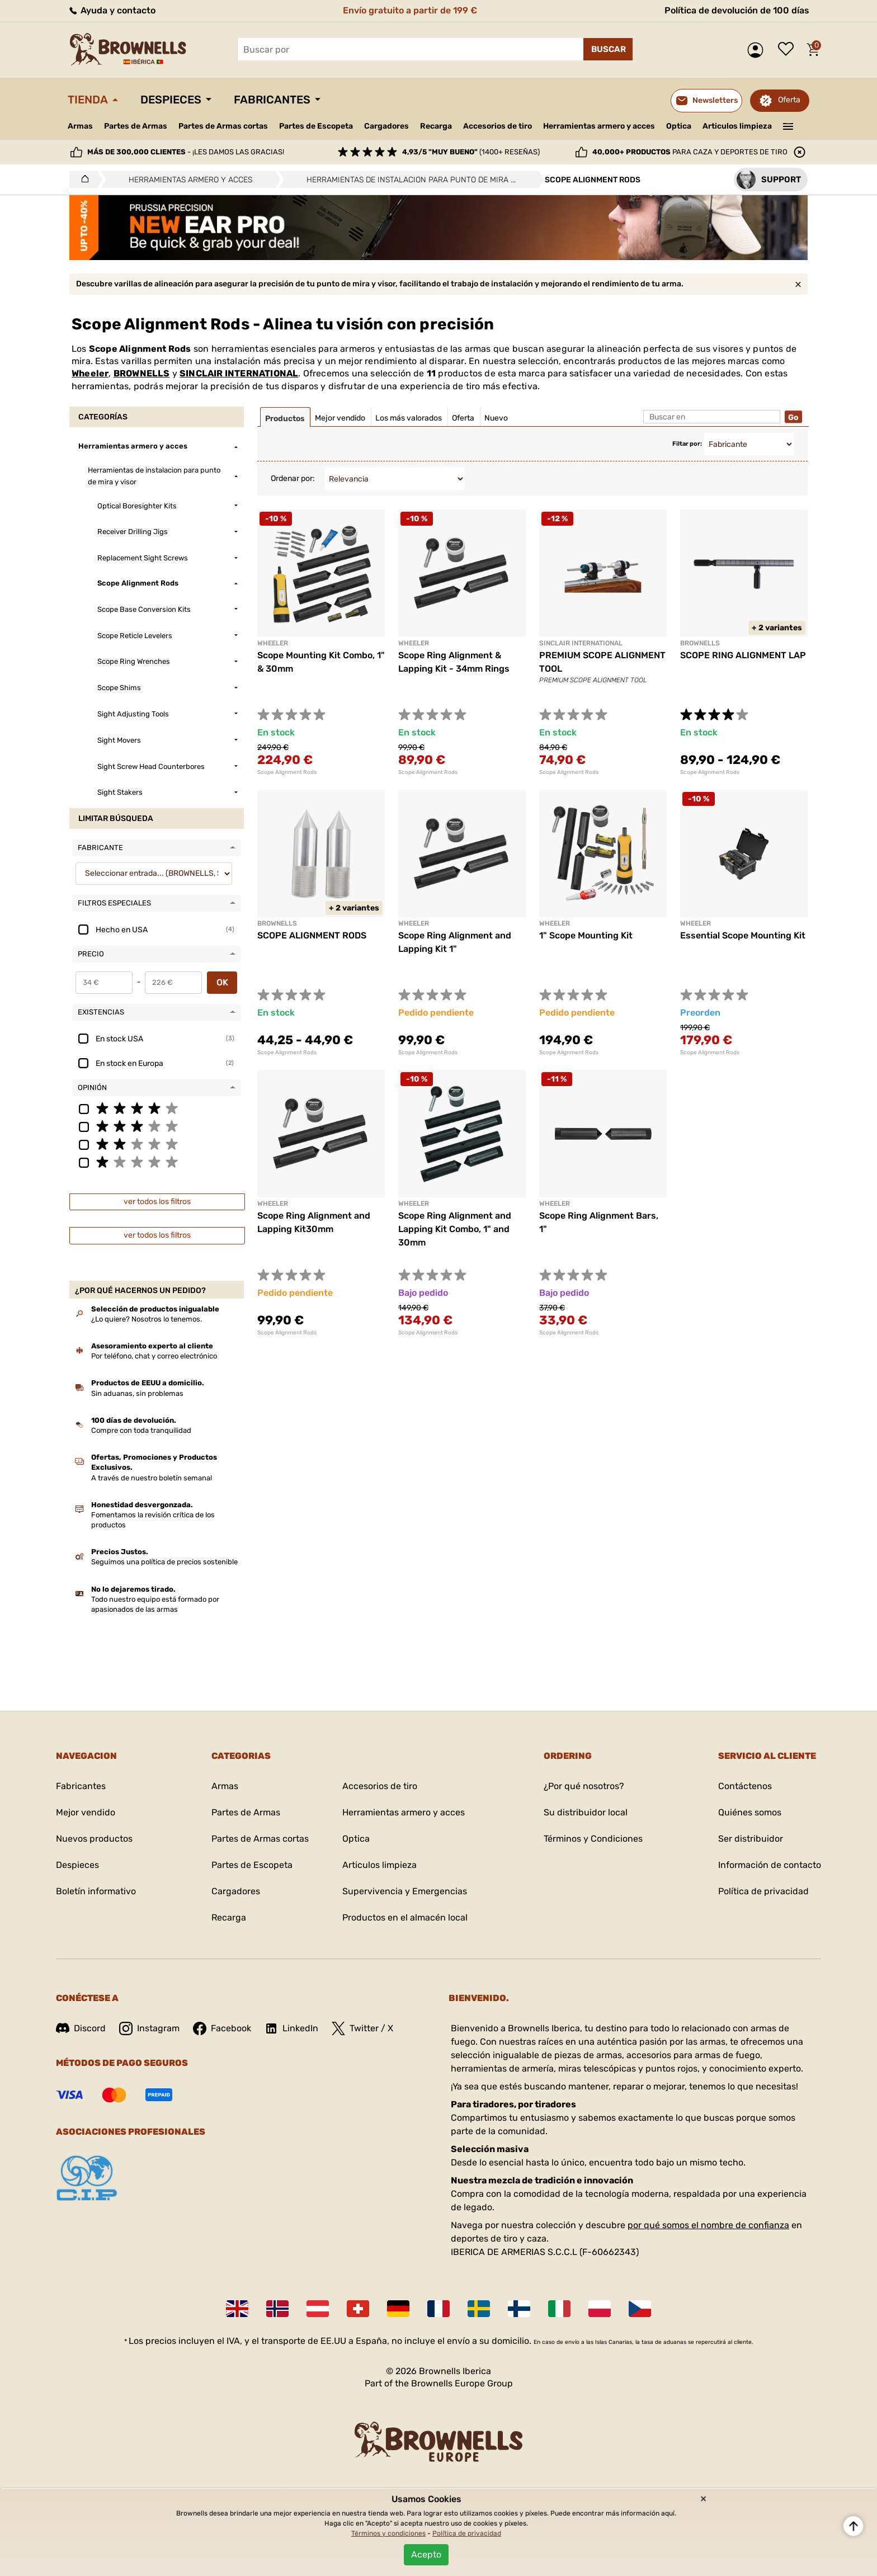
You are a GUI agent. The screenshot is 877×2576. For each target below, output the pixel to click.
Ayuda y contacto (111, 10)
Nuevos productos (94, 1838)
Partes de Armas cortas (223, 126)
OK (222, 982)
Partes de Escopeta (316, 126)
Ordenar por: (293, 478)
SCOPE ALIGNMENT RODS (311, 935)
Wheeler (90, 373)
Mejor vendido (85, 1812)
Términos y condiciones (388, 2533)
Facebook (222, 2028)
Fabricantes (272, 99)
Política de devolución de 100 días (736, 10)
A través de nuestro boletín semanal (151, 1478)
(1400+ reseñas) (471, 152)
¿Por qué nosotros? (584, 1786)
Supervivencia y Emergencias (404, 1891)
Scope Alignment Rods (287, 772)
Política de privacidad (763, 1891)
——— (788, 125)
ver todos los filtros (157, 1201)
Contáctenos (745, 1786)
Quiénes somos (749, 1812)
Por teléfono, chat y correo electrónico (154, 1356)
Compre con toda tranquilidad (141, 1430)
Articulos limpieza (737, 126)
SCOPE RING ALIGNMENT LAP (743, 655)
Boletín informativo (96, 1891)
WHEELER (695, 923)
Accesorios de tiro (497, 126)
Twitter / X (362, 2028)
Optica (678, 126)
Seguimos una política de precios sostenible (164, 1562)
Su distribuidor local (586, 1812)
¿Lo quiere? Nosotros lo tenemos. (146, 1319)
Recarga (436, 126)
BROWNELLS (142, 373)
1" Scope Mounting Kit (586, 935)
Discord (81, 2028)
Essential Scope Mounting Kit (742, 935)
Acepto (426, 2554)
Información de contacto (769, 1865)
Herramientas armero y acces (599, 126)
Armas (80, 126)
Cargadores (386, 126)
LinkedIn (291, 2028)
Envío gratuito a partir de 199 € (410, 10)
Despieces (170, 99)
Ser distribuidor (750, 1838)
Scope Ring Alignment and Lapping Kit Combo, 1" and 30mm (454, 1229)
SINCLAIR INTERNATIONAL (239, 373)
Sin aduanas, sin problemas (137, 1393)
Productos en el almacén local (405, 1917)
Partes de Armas (135, 126)
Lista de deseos (788, 50)
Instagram (149, 2028)
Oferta (789, 100)
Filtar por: (687, 443)
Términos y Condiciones (593, 1838)
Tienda (88, 99)
